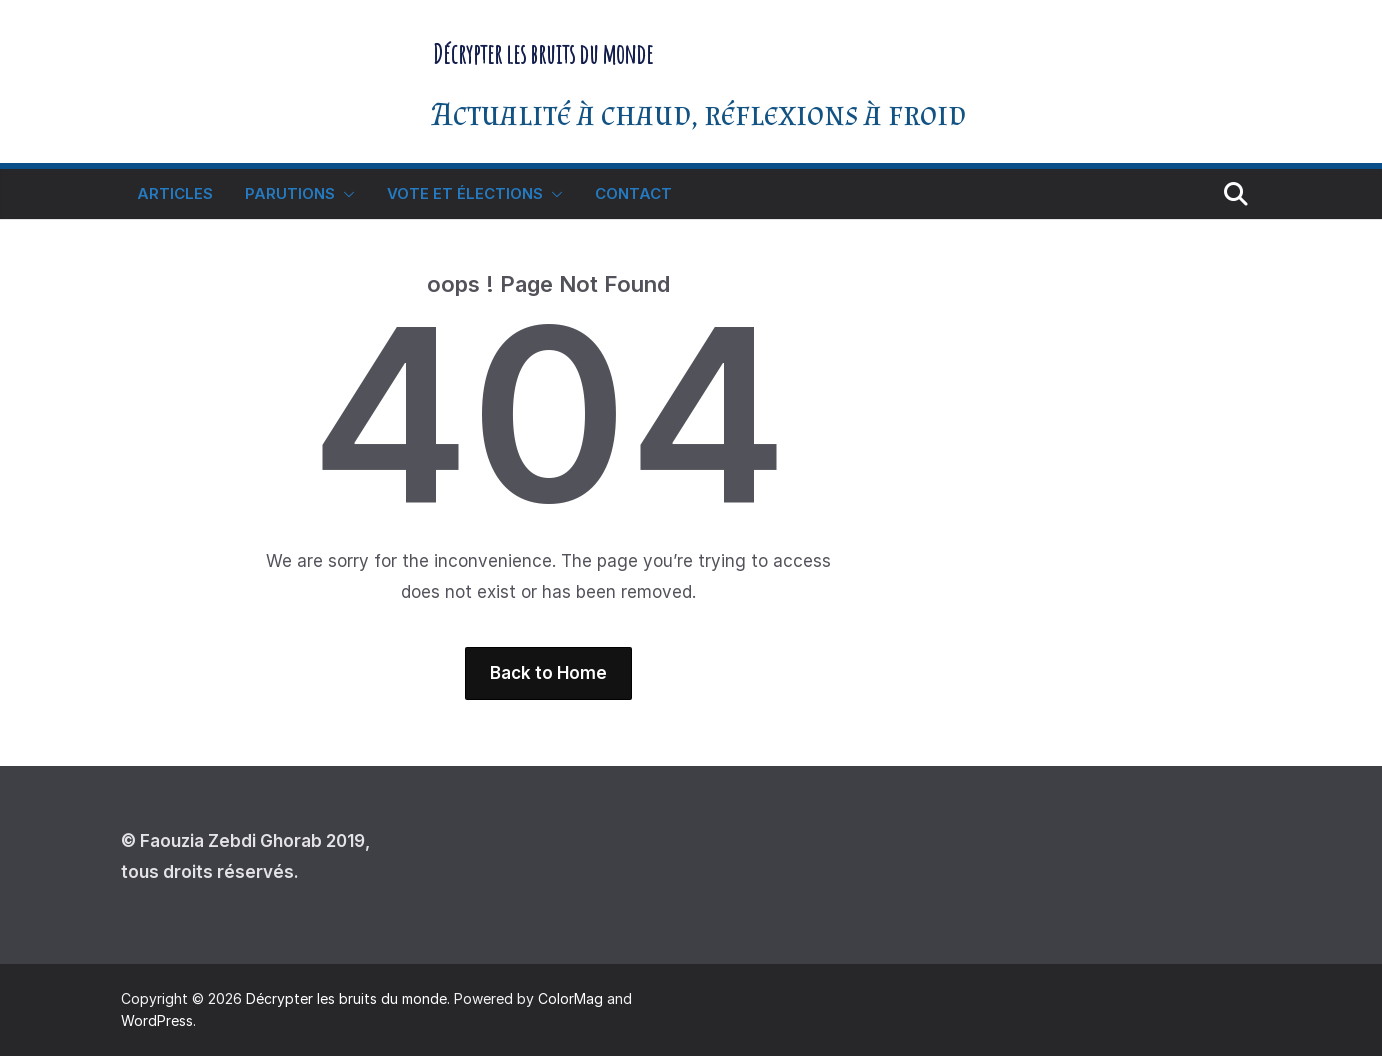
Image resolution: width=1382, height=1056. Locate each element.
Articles (175, 193)
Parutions (290, 193)
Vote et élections (465, 193)
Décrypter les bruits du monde (543, 54)
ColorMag (570, 998)
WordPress (157, 1020)
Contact (633, 193)
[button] (345, 194)
